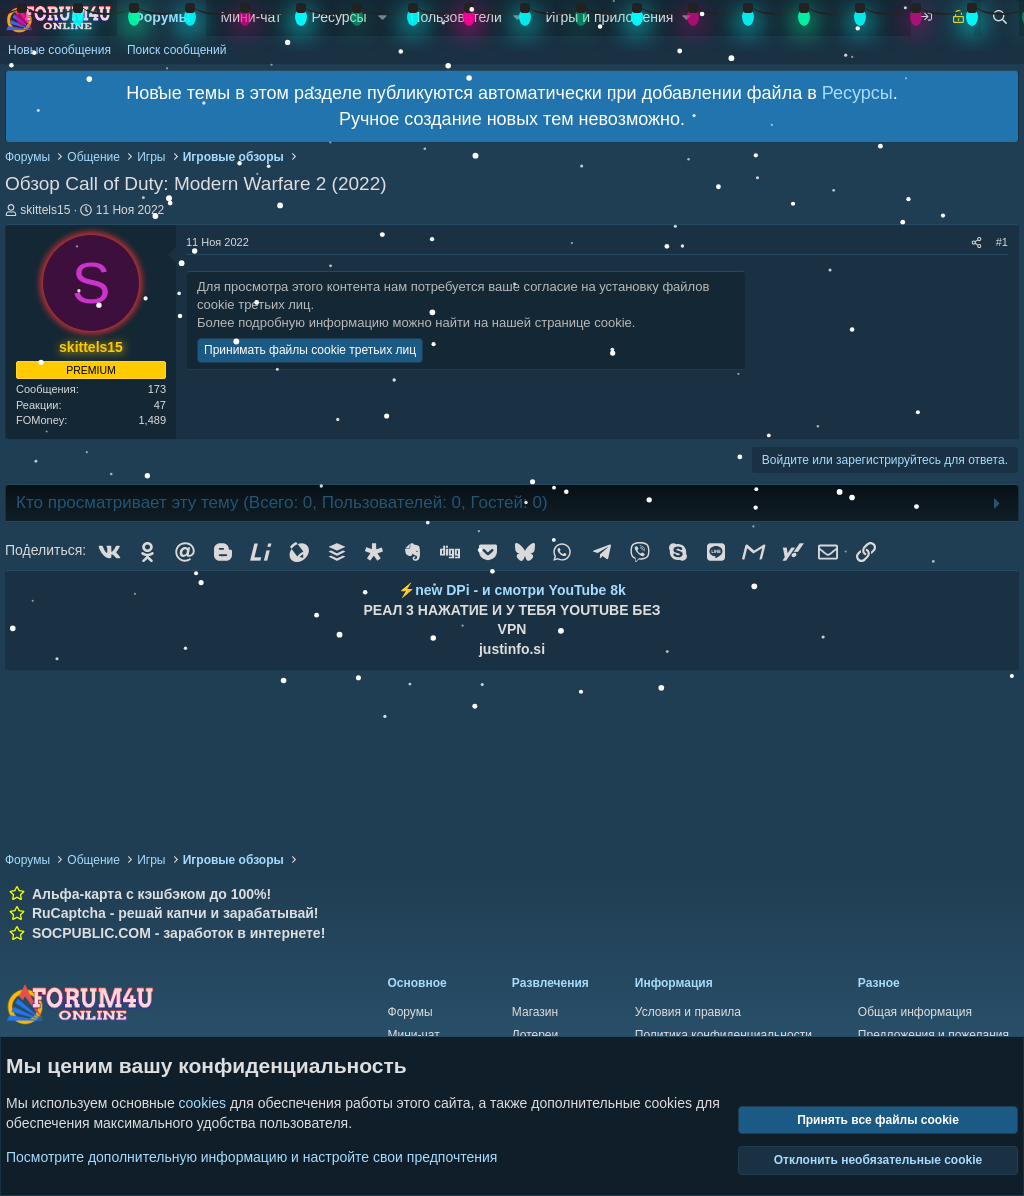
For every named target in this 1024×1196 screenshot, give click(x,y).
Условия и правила (688, 1012)
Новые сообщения (59, 50)
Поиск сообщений (176, 50)
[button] (382, 18)
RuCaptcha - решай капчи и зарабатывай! (175, 913)
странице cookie (583, 322)
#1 (1002, 242)
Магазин (535, 1012)
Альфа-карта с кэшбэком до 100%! (151, 894)
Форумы (161, 17)
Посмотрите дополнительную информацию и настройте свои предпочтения (251, 1156)
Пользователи (455, 17)
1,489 (152, 420)
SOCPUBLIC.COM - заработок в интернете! (178, 933)
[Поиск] (1000, 18)
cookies (202, 1103)
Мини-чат (251, 17)
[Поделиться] (976, 242)
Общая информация (915, 1012)
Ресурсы (338, 17)
